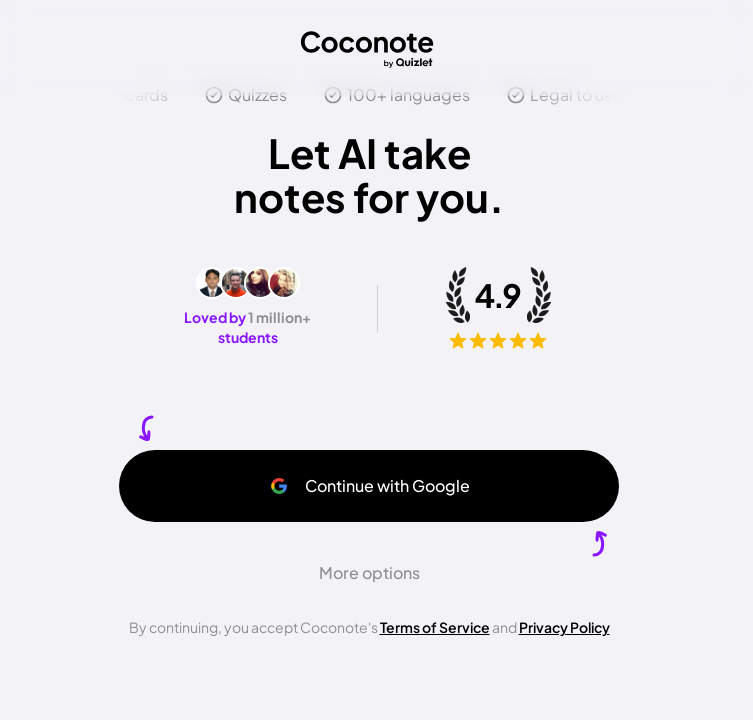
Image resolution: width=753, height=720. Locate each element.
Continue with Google (369, 485)
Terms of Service (435, 627)
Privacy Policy (564, 627)
